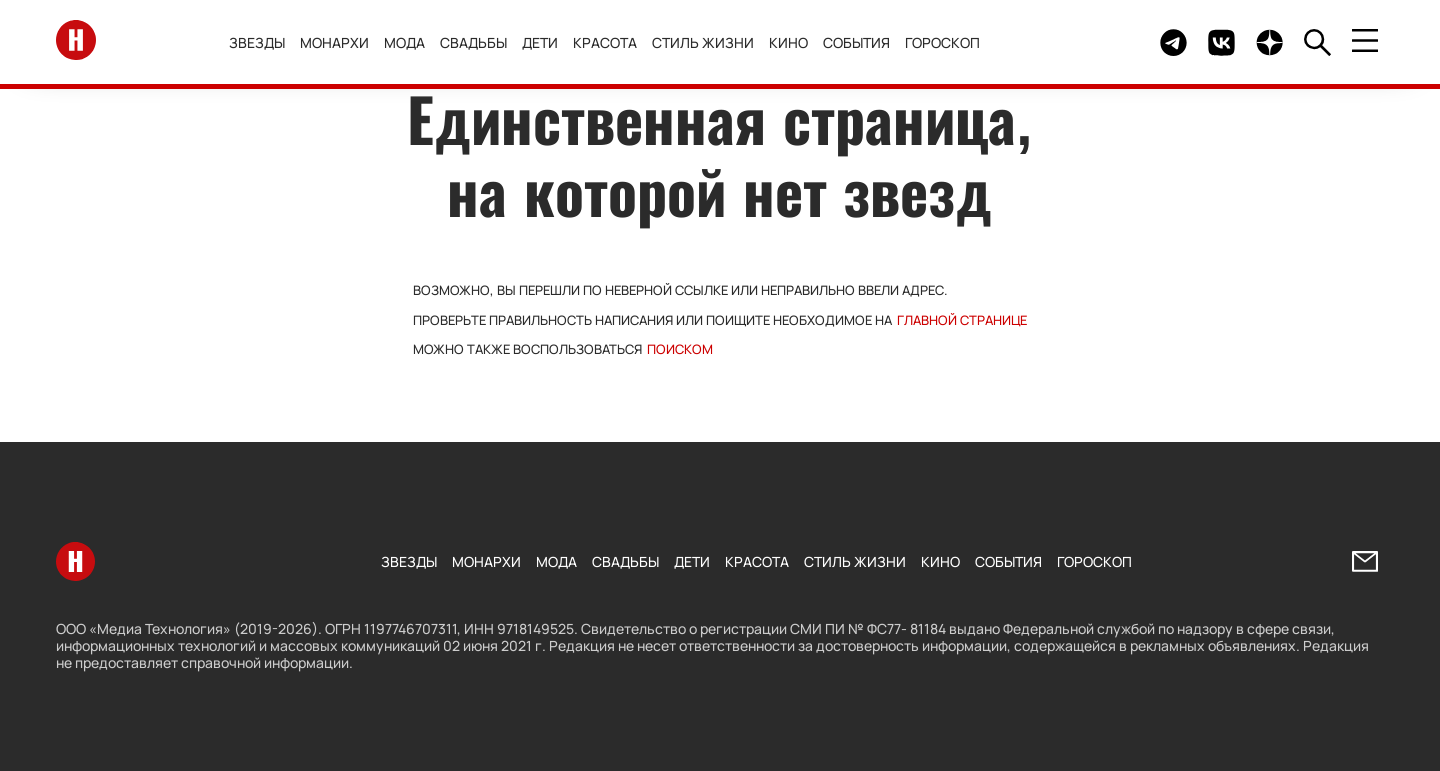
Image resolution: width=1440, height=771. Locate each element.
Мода (409, 42)
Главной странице (962, 320)
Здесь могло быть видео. (1098, 42)
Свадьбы (478, 42)
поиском (680, 349)
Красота (610, 42)
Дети (545, 42)
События (861, 42)
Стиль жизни (708, 42)
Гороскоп (947, 42)
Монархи (339, 42)
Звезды (262, 42)
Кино (793, 42)
